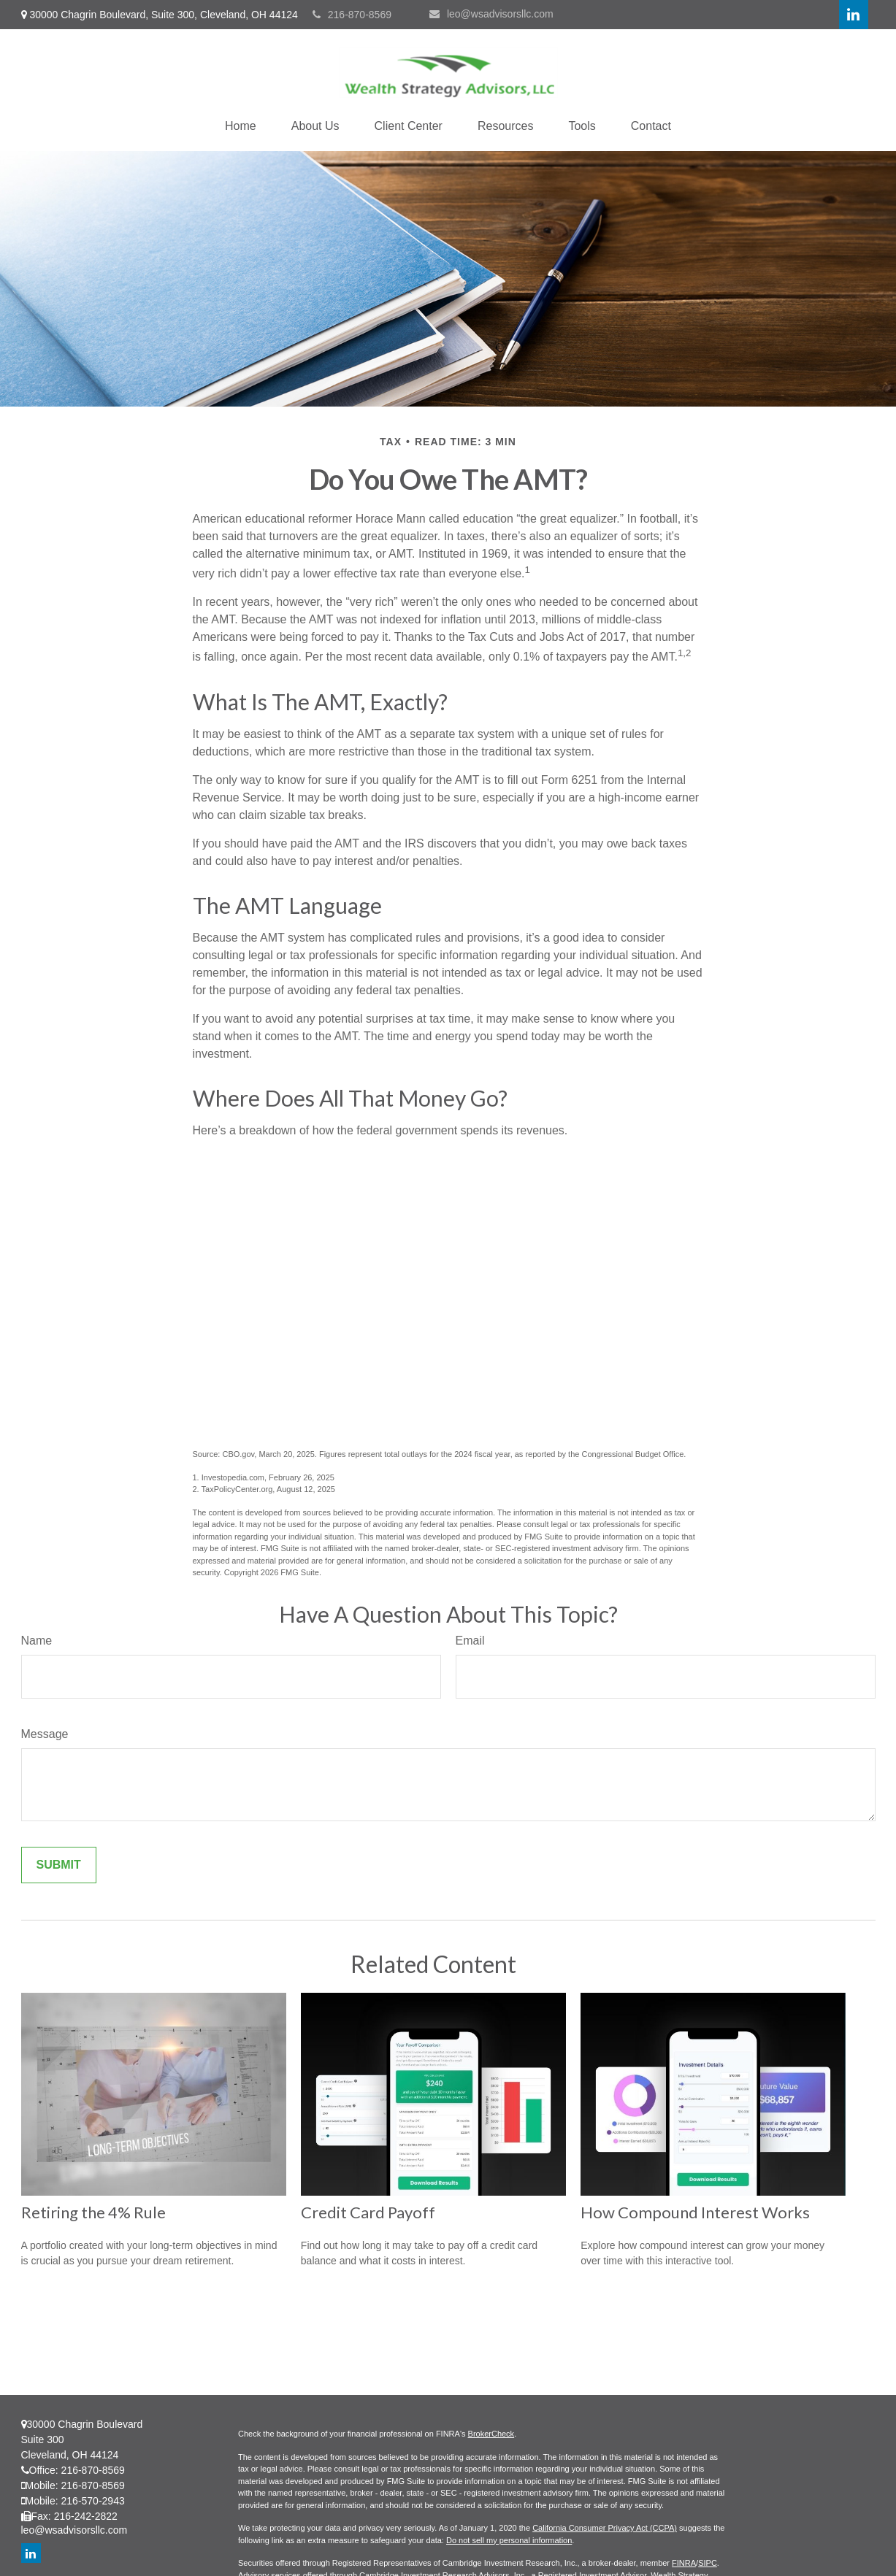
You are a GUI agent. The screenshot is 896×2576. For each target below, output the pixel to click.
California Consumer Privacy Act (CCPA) (604, 2527)
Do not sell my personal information (509, 2540)
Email (470, 1640)
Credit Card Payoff (368, 2212)
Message (45, 1734)
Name (37, 1640)
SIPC (707, 2562)
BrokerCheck (491, 2433)
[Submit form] (58, 1865)
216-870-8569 (352, 14)
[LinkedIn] (853, 14)
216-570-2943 (93, 2501)
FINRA (684, 2562)
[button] (240, 126)
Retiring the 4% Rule (93, 2212)
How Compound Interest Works (695, 2212)
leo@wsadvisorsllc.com (491, 14)
